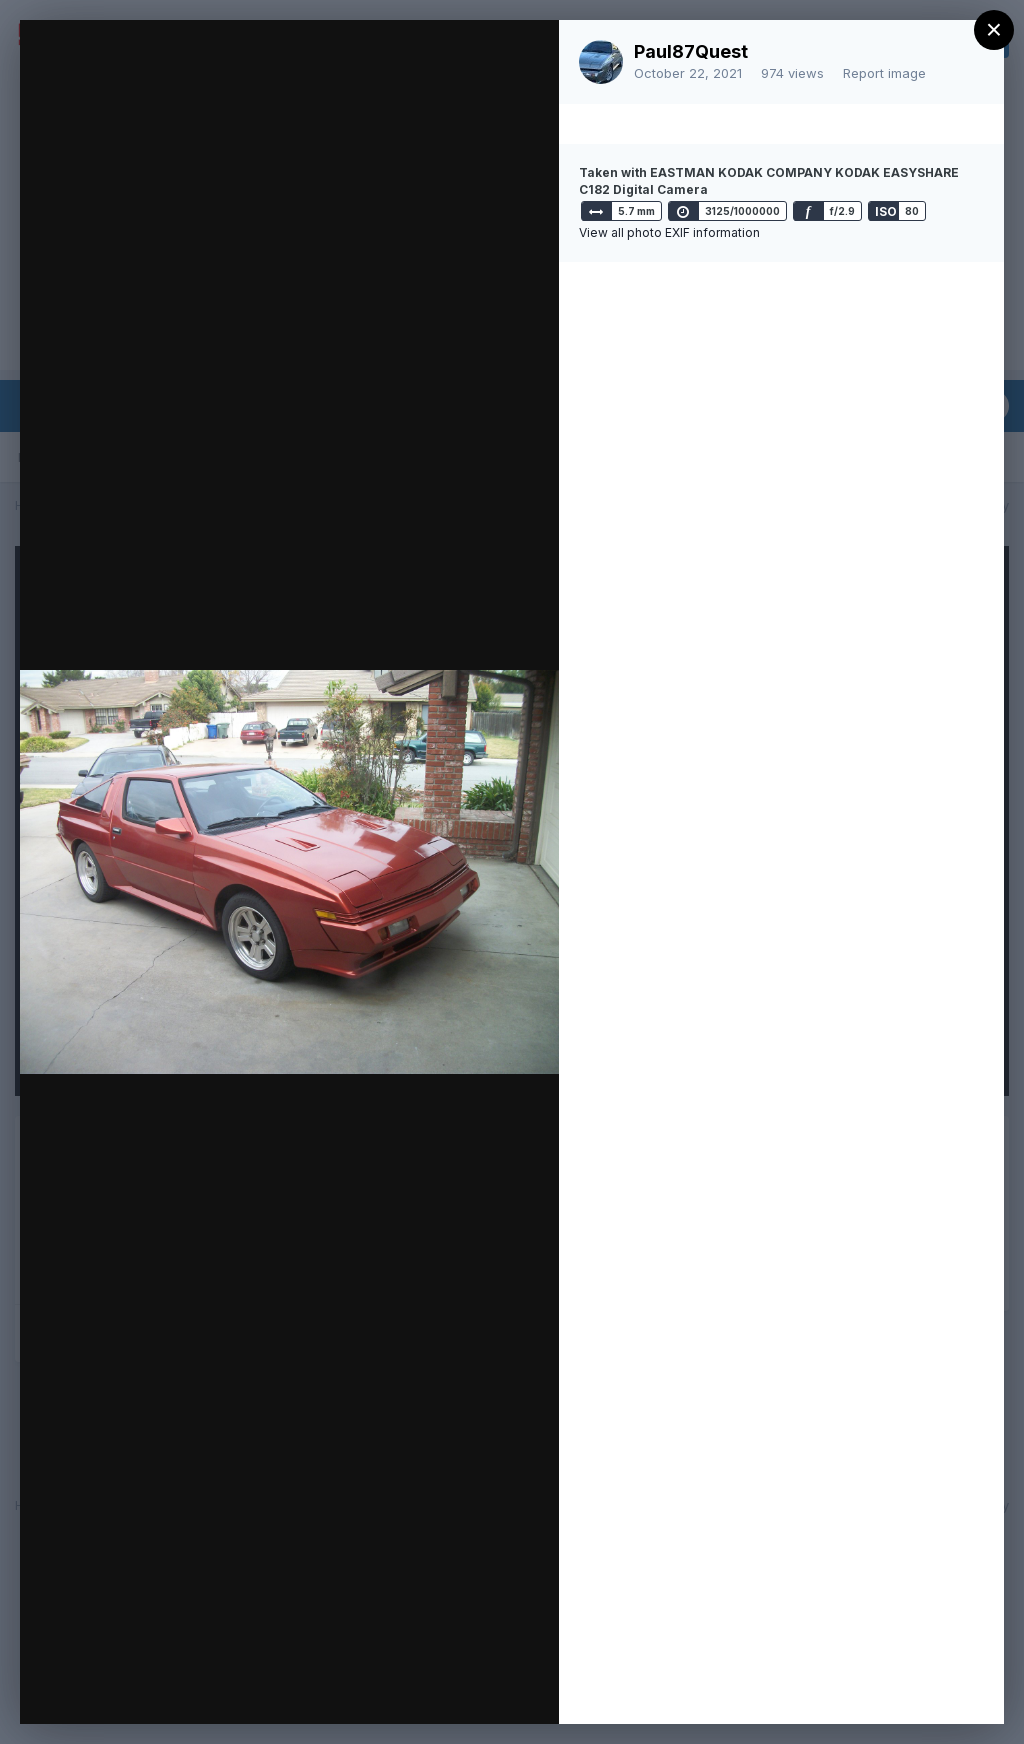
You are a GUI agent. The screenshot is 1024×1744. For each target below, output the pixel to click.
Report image (884, 73)
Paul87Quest (691, 51)
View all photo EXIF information (669, 232)
